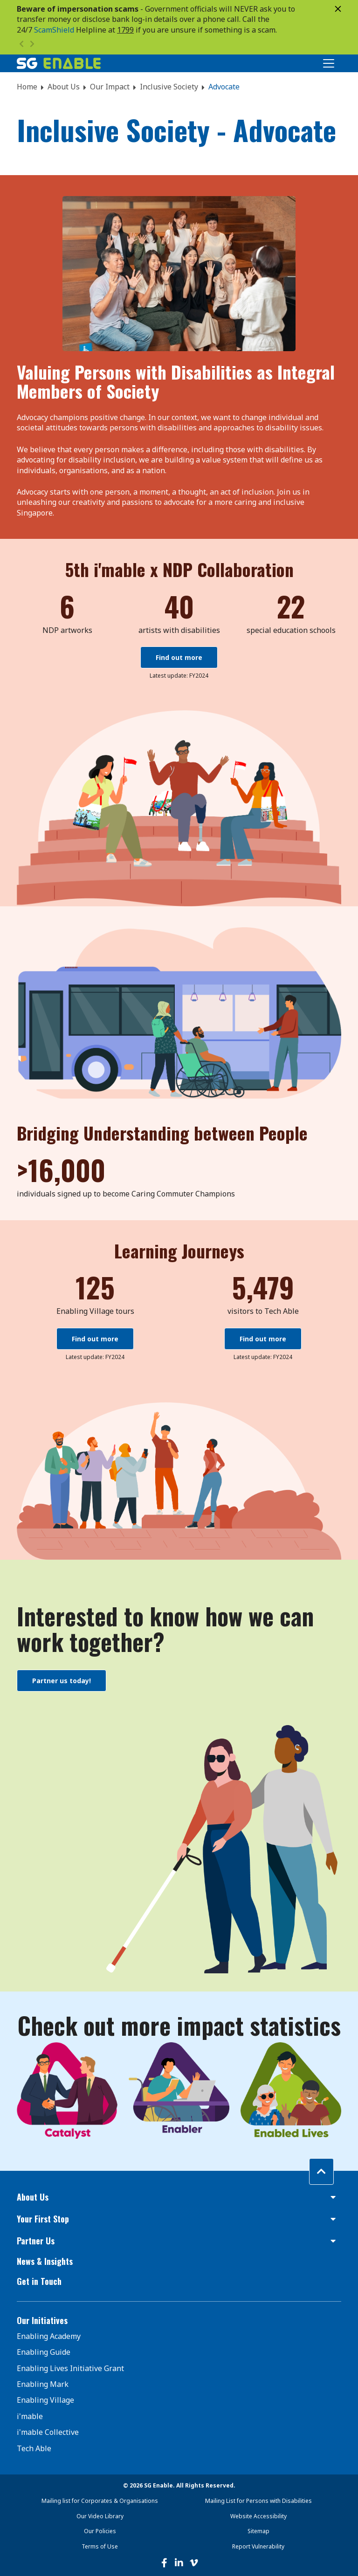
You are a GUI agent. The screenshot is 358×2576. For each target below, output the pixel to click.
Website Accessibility (258, 2516)
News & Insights (45, 2261)
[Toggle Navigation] (328, 63)
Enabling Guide (43, 2352)
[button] (179, 2197)
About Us (64, 87)
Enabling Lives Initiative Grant (70, 2368)
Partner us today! (61, 1680)
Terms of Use (100, 2546)
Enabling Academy (49, 2336)
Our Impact (110, 87)
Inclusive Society (169, 87)
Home (27, 87)
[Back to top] (321, 2171)
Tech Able (34, 2448)
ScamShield (54, 30)
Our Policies (100, 2531)
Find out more (179, 657)
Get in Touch (39, 2281)
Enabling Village (45, 2400)
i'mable (30, 2416)
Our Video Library (100, 2516)
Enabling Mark (43, 2384)
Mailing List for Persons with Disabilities (258, 2501)
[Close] (338, 9)
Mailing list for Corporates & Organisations (99, 2501)
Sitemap (258, 2531)
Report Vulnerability (258, 2546)
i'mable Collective (48, 2432)
